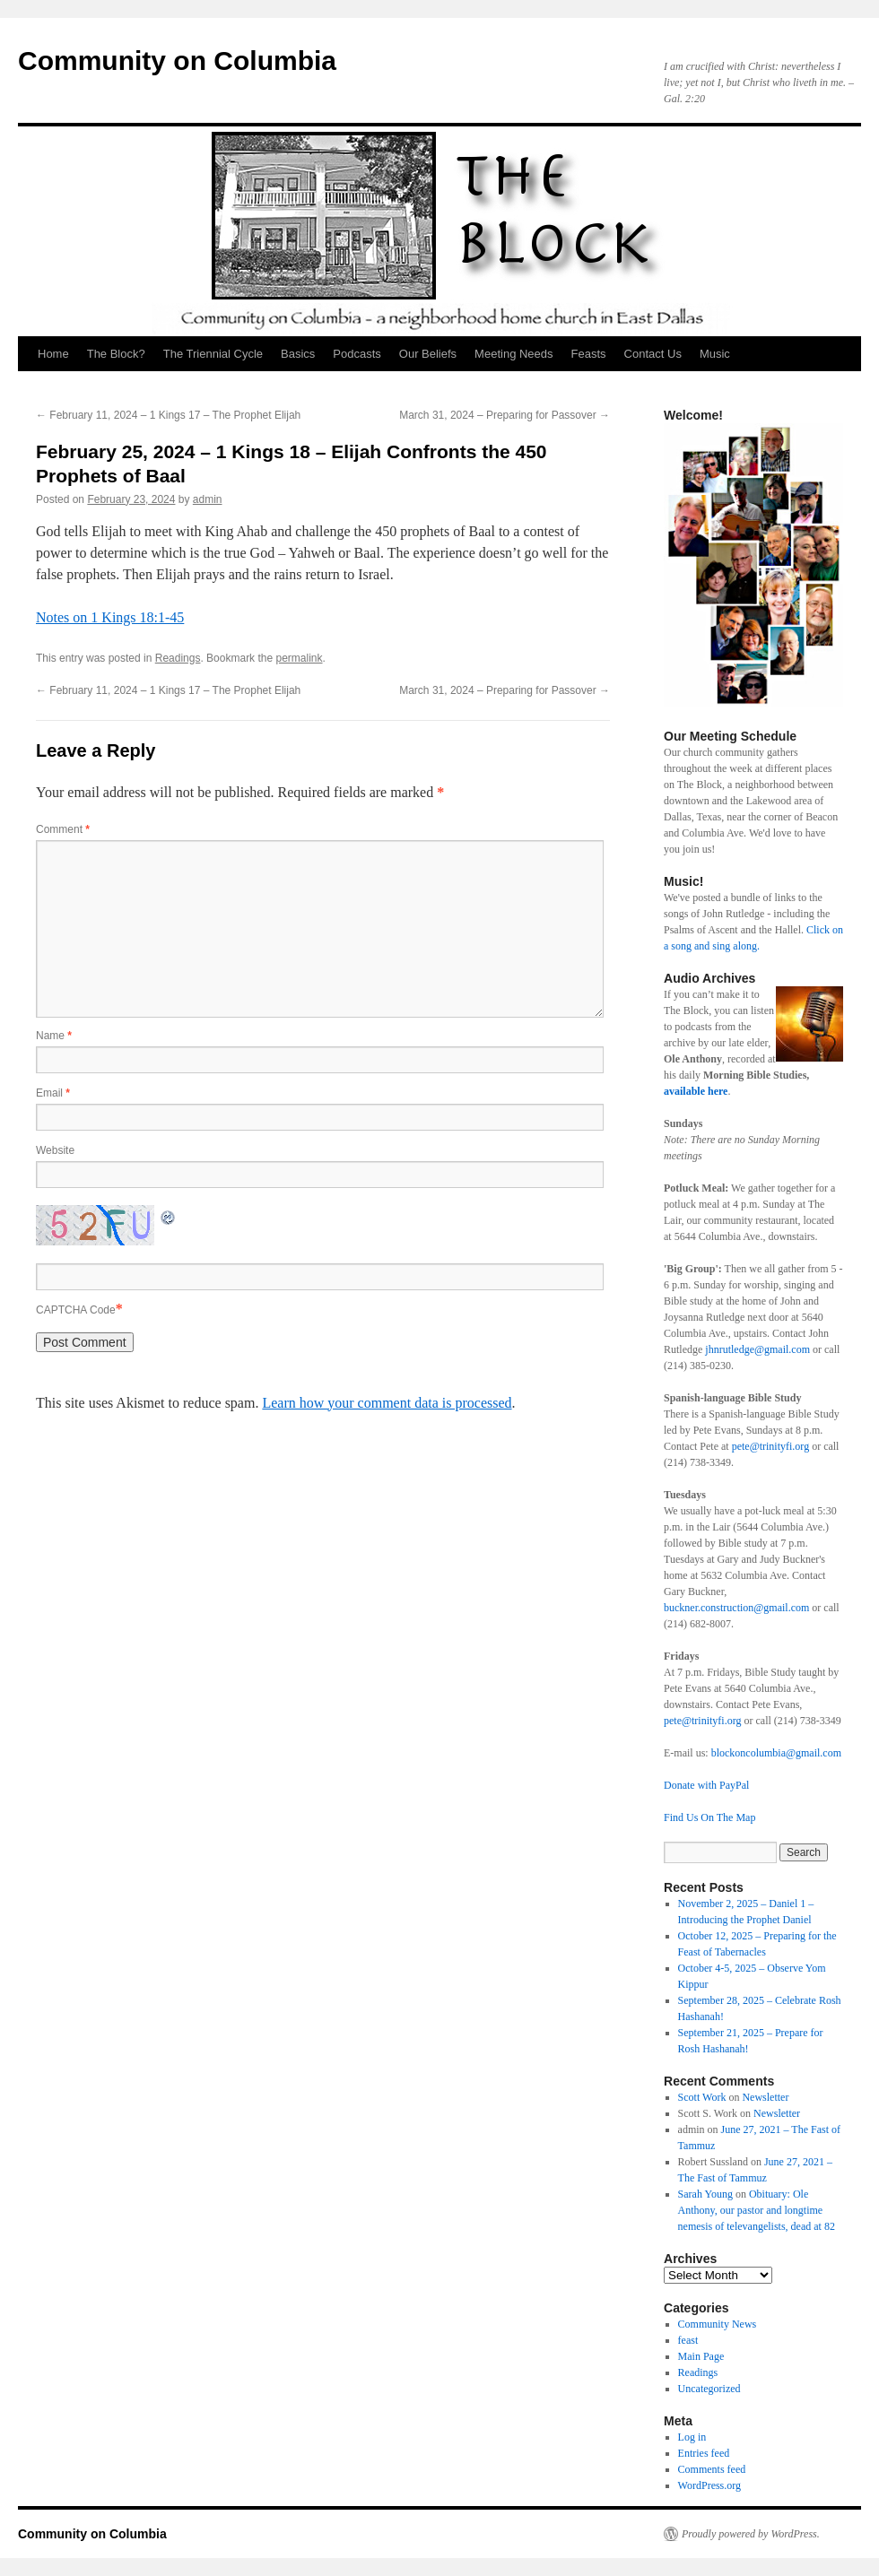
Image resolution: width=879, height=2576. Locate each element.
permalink (298, 658)
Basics (298, 353)
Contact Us (653, 353)
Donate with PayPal (706, 1785)
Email (53, 1093)
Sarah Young (705, 2194)
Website (55, 1150)
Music (715, 353)
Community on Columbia (177, 60)
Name (54, 1035)
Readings (178, 658)
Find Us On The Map (709, 1817)
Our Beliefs (428, 353)
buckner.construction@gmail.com (736, 1607)
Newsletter (765, 2097)
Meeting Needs (513, 353)
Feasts (588, 353)
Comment (63, 829)
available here (695, 1091)
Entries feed (704, 2453)
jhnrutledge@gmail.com (756, 1349)
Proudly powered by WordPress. (751, 2534)
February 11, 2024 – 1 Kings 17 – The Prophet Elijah (168, 415)
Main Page (701, 2356)
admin (207, 499)
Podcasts (356, 353)
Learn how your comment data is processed (386, 1402)
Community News (717, 2324)
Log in (692, 2437)
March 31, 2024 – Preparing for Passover (504, 415)
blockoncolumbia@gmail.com (776, 1753)
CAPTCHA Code (76, 1310)
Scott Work (702, 2097)
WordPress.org (709, 2485)
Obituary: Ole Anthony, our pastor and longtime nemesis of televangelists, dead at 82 (756, 2210)
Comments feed (712, 2469)
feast (688, 2340)
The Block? (116, 353)
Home (53, 353)
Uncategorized (709, 2388)
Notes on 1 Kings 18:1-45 (110, 617)
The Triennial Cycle (213, 353)
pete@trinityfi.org (770, 1446)
